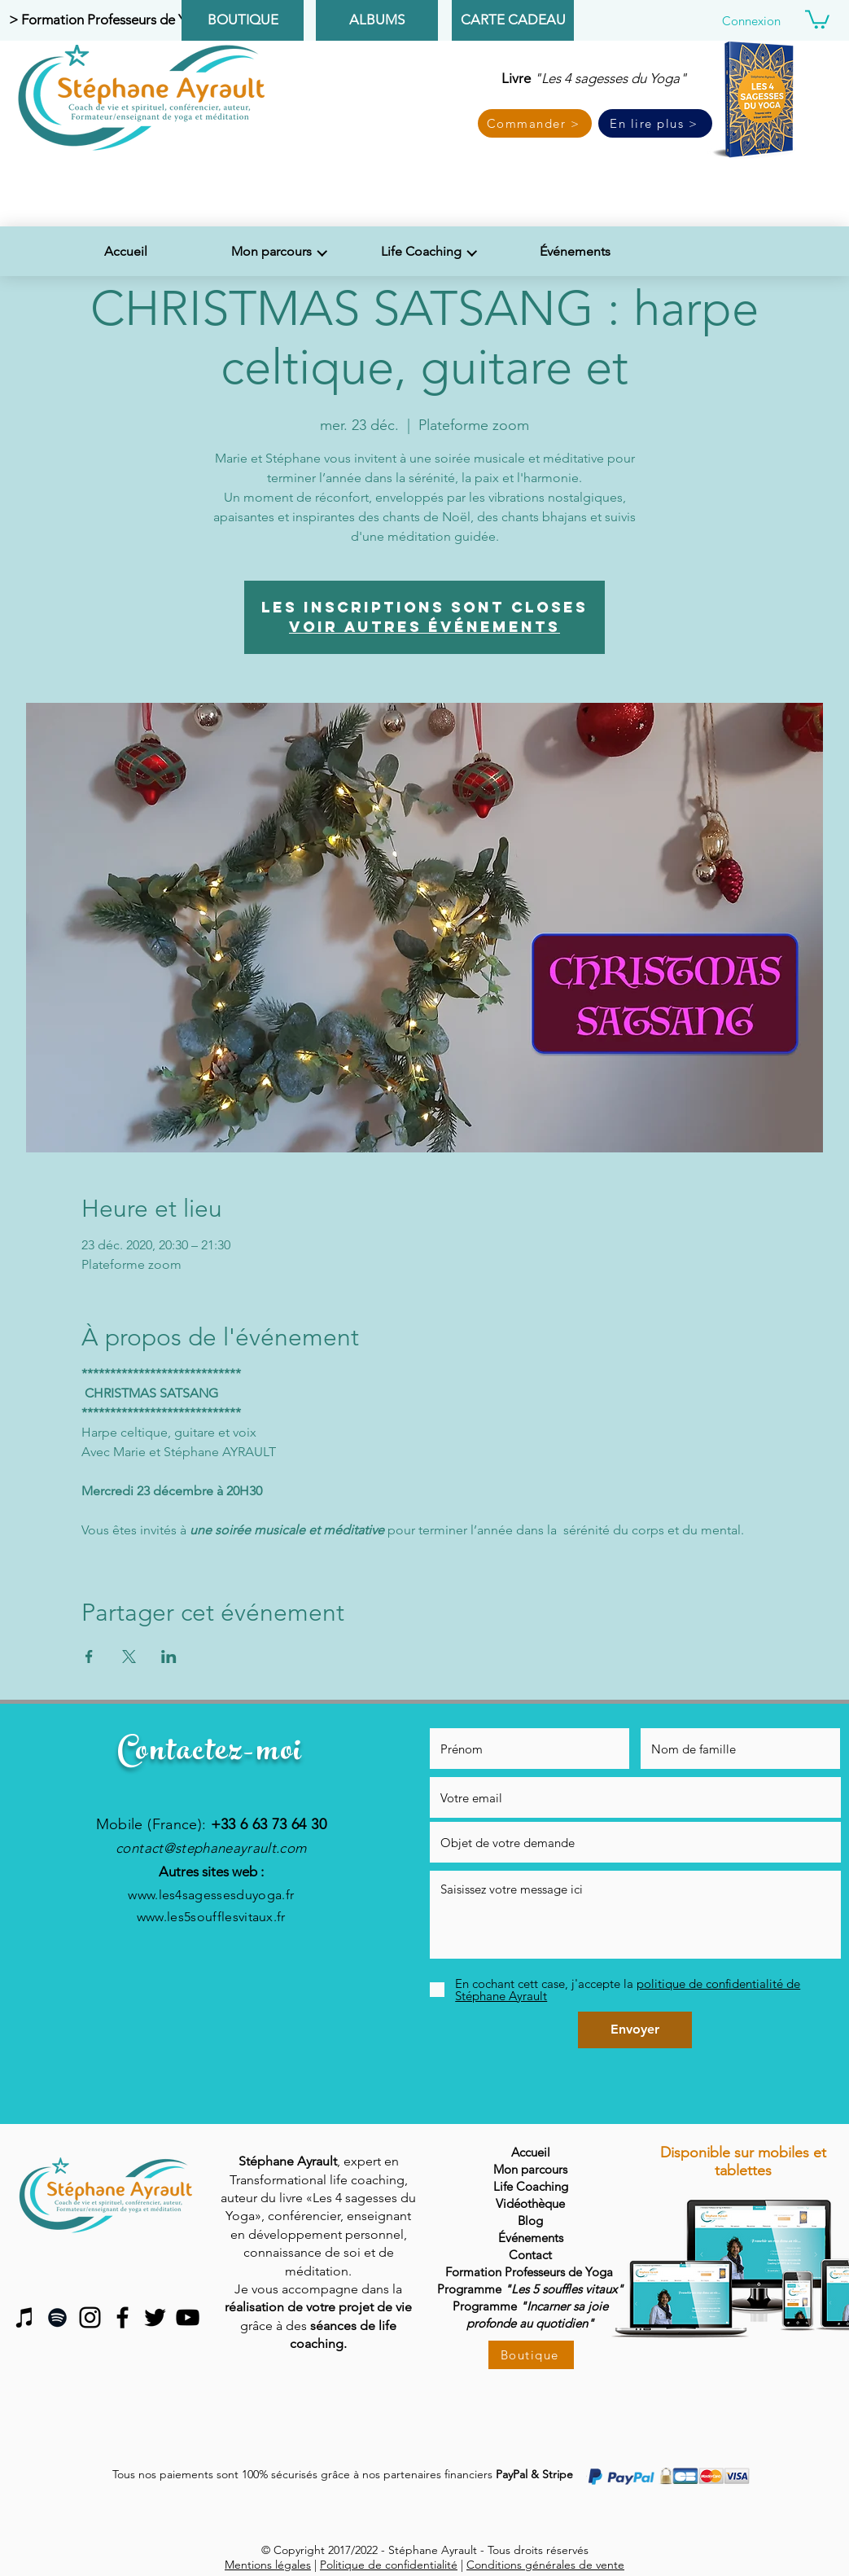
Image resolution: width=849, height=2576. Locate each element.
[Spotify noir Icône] (57, 2317)
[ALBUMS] (377, 20)
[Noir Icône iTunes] (25, 2317)
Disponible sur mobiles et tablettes (743, 2161)
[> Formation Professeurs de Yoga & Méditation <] (156, 20)
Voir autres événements (424, 626)
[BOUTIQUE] (243, 20)
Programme (530, 2306)
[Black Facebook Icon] (122, 2317)
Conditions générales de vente (545, 2564)
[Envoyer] (635, 2030)
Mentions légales (268, 2564)
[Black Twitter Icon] (155, 2317)
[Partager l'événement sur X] (129, 1656)
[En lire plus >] (655, 123)
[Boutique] (531, 2355)
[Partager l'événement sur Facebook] (89, 1656)
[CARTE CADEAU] (513, 20)
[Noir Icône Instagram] (90, 2317)
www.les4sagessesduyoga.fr (211, 1894)
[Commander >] (535, 123)
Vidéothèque (530, 2203)
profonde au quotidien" (530, 2323)
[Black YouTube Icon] (187, 2317)
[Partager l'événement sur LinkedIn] (169, 1656)
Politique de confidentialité (388, 2564)
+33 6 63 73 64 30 (268, 1824)
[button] (817, 18)
